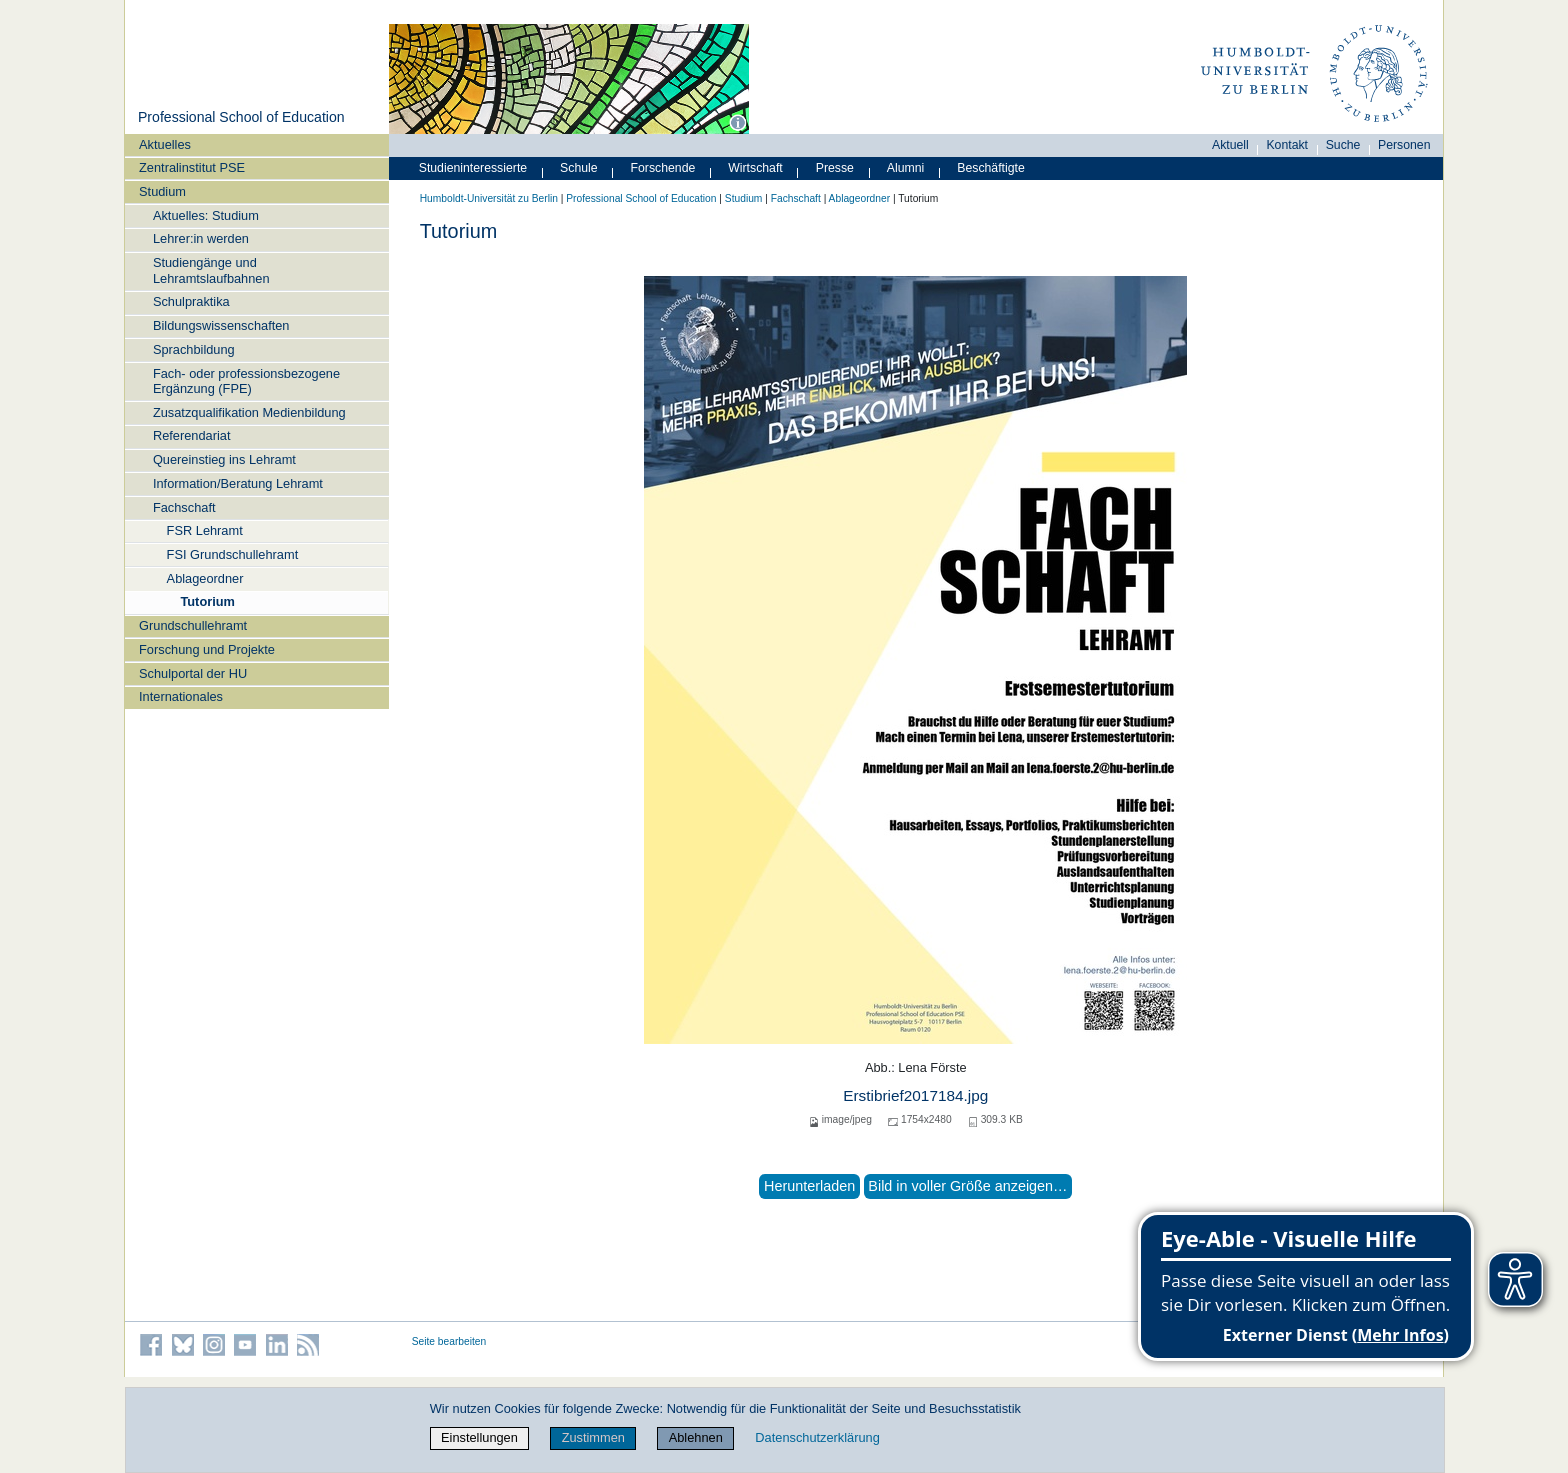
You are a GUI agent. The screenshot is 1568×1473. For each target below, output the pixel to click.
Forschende (663, 168)
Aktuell (1230, 145)
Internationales (181, 696)
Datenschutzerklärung (817, 1437)
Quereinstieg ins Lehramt (224, 459)
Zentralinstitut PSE (192, 167)
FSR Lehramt (205, 530)
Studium (162, 191)
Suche (1343, 145)
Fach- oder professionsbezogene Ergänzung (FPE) (246, 381)
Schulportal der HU (193, 673)
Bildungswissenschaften (221, 325)
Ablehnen (696, 1437)
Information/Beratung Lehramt (238, 483)
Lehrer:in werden (201, 238)
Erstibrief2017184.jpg (915, 1095)
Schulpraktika (191, 301)
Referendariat (192, 435)
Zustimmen (593, 1437)
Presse (835, 168)
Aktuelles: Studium (206, 215)
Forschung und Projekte (207, 649)
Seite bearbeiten (449, 1341)
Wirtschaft (755, 168)
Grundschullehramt (193, 625)
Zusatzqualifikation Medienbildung (249, 412)
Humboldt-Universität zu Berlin (489, 198)
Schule (579, 168)
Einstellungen (479, 1437)
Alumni (906, 168)
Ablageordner (205, 578)
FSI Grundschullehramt (233, 554)
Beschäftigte (991, 168)
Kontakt (1287, 145)
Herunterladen (809, 1186)
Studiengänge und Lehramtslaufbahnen (211, 270)
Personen (1404, 145)
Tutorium (207, 601)
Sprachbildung (194, 349)
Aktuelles (165, 144)
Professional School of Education (241, 117)
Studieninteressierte (473, 168)
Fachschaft (184, 507)
